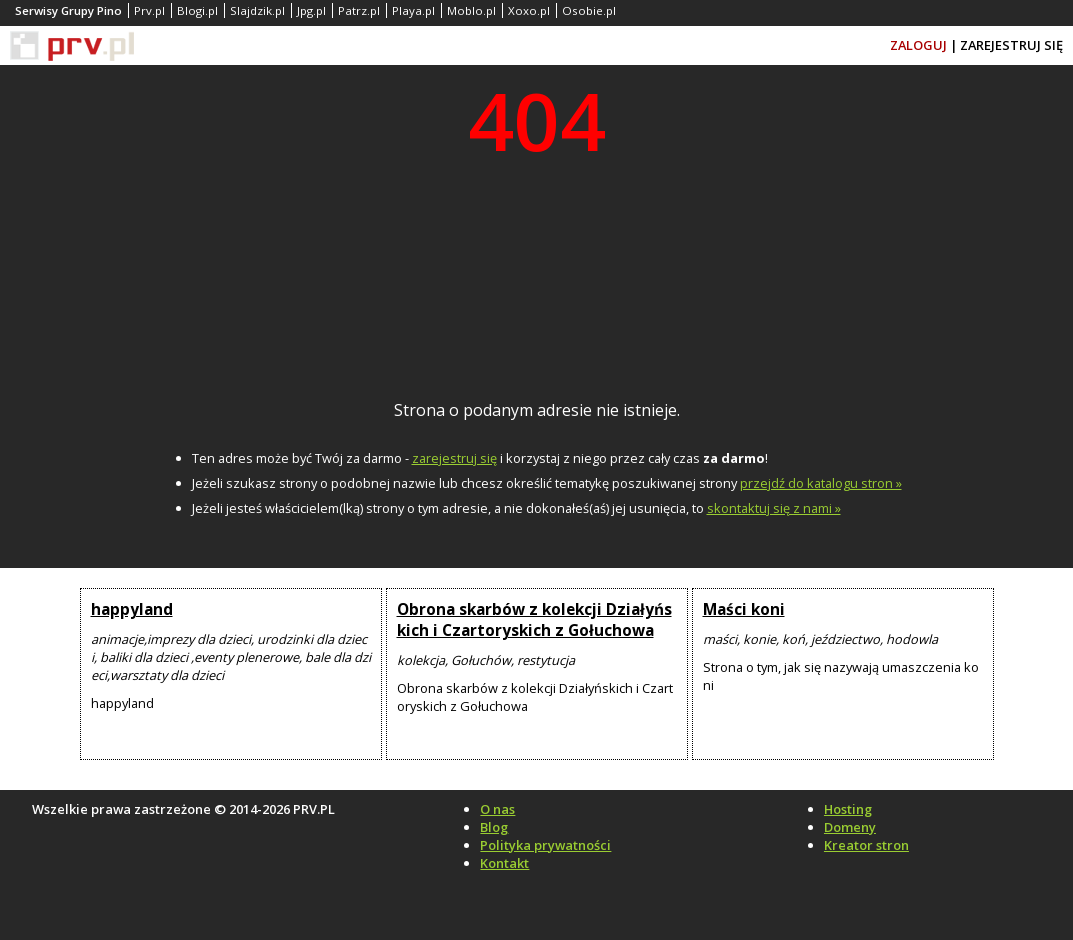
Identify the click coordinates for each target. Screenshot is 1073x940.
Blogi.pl (197, 10)
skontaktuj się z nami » (774, 508)
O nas (497, 809)
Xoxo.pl (529, 10)
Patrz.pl (359, 10)
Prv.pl (149, 10)
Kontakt (504, 863)
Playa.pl (413, 10)
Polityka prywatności (545, 845)
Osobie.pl (589, 10)
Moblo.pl (471, 10)
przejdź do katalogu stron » (821, 483)
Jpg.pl (311, 10)
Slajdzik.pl (257, 10)
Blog (494, 827)
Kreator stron (866, 845)
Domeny (850, 827)
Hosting (848, 809)
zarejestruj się (454, 458)
